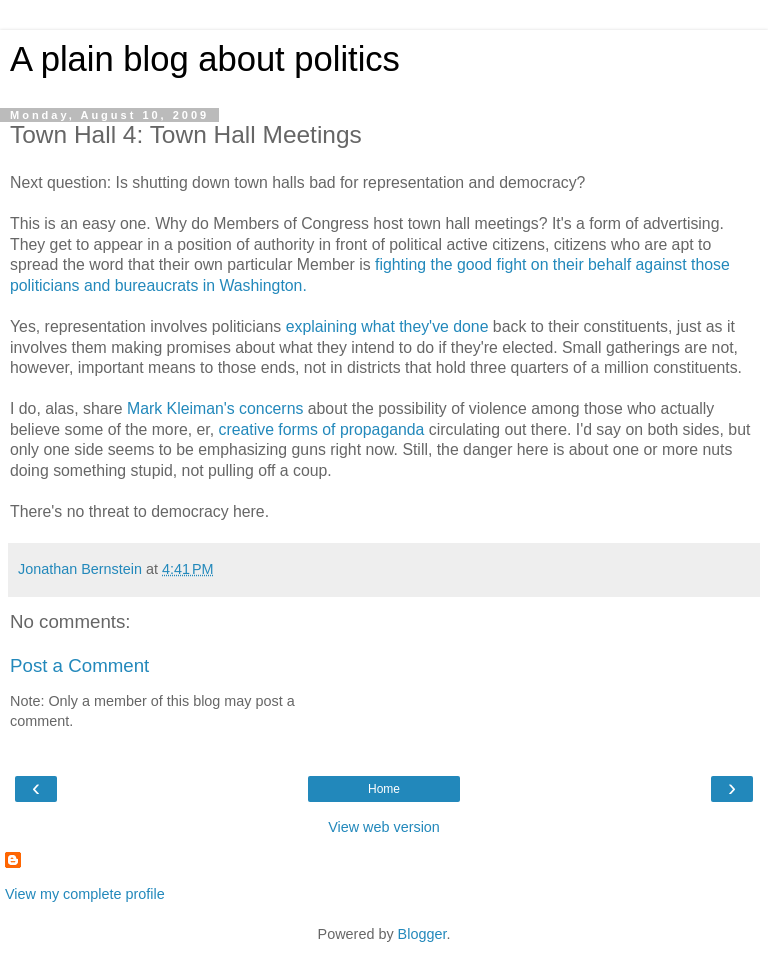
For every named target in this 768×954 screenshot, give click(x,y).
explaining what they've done (387, 326)
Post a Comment (79, 665)
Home (384, 789)
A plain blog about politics (205, 59)
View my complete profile (85, 894)
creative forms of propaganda (322, 429)
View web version (384, 827)
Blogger (422, 934)
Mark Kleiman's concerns (215, 408)
